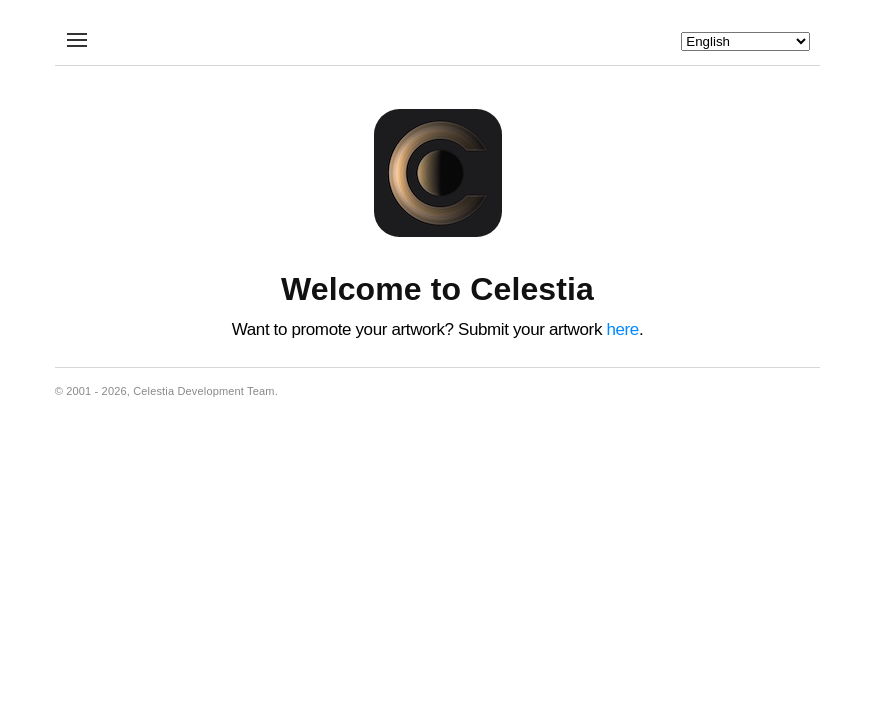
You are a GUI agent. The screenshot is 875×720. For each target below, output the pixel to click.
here (622, 329)
